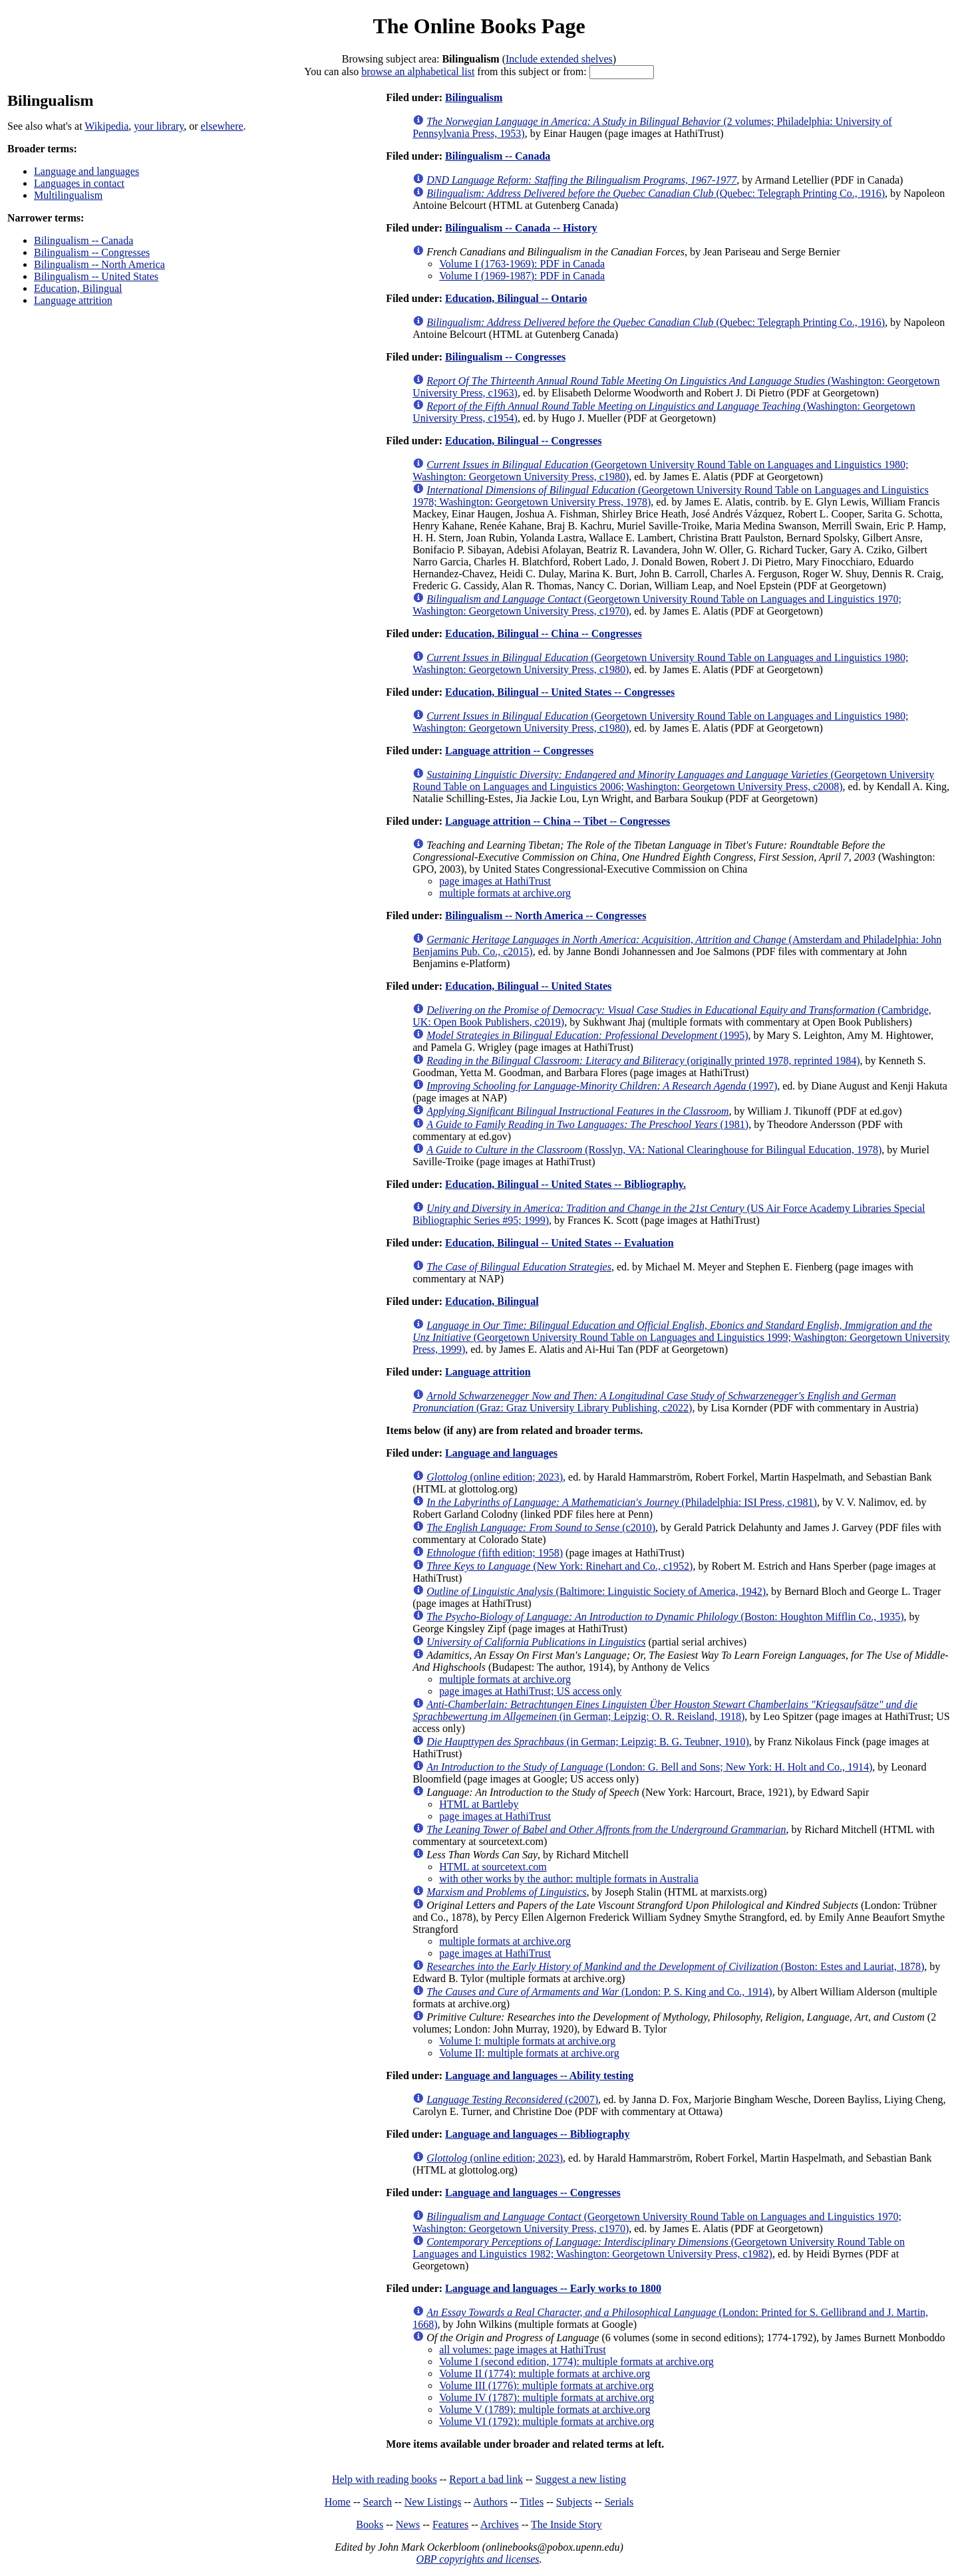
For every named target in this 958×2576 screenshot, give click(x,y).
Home (338, 2501)
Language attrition (73, 300)
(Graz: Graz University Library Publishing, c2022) (653, 1401)
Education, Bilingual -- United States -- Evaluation (559, 1242)
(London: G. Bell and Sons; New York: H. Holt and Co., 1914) (649, 1767)
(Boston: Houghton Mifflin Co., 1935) (664, 1616)
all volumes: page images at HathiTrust (522, 2349)
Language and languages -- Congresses (533, 2192)
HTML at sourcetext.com (493, 1866)
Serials (619, 2501)
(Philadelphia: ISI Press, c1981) (621, 1502)
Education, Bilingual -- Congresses (523, 440)
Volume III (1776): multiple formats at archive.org (546, 2385)
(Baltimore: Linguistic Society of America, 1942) (596, 1591)
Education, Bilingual (78, 288)
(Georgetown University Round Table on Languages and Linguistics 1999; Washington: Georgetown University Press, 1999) (680, 1337)
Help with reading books (384, 2479)
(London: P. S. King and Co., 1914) (599, 1991)
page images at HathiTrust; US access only (530, 1691)
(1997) (601, 1085)
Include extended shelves (559, 59)
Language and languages (86, 171)
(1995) (587, 1035)
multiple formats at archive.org (505, 893)
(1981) (587, 1124)
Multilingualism (68, 195)
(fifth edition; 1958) (494, 1552)
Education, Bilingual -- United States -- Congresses (560, 692)
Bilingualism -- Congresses (92, 252)
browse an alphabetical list (417, 71)
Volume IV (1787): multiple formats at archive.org (546, 2397)
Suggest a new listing (581, 2479)
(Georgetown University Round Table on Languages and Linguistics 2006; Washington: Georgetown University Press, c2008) (673, 780)
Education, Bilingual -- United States (528, 986)
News (408, 2524)
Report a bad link (486, 2479)
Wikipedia (106, 126)
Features (450, 2524)
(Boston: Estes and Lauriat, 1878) (675, 1966)
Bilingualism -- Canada (83, 240)
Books (369, 2524)
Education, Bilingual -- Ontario (516, 298)
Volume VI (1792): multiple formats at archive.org (546, 2421)
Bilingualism (473, 97)
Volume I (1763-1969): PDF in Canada (522, 263)
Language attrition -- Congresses (519, 750)
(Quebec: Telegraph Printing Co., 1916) (655, 193)
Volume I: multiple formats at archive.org (527, 2041)
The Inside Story (566, 2524)
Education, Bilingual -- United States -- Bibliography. (565, 1184)
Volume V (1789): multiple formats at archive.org (544, 2409)
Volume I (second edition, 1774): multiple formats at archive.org (576, 2361)
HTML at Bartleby (478, 1804)
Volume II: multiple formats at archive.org (529, 2053)
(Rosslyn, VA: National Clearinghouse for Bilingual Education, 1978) (653, 1149)
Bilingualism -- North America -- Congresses (545, 915)
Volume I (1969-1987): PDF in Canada (522, 275)
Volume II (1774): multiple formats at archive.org (544, 2373)
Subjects (574, 2501)
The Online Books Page (479, 26)
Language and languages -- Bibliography (537, 2134)
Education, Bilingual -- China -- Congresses (543, 633)
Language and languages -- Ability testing (539, 2075)
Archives (499, 2524)
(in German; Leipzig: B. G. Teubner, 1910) (587, 1741)
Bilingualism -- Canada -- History (521, 227)
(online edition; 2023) (494, 1477)
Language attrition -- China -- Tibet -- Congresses (557, 821)
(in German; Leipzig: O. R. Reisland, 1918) (664, 1710)
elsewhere (222, 126)
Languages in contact (79, 183)
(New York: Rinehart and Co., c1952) (559, 1566)
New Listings (433, 2501)
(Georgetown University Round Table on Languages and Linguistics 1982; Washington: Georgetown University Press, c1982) (658, 2247)
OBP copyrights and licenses (477, 2559)
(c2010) (540, 1527)
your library (159, 126)
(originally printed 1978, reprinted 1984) (643, 1060)
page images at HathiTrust (495, 881)
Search (378, 2501)
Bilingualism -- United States (96, 276)
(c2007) (512, 2099)
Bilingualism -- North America (99, 264)
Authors (490, 2501)
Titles (532, 2501)
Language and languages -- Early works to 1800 (553, 2288)
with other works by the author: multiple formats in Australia (569, 1878)
